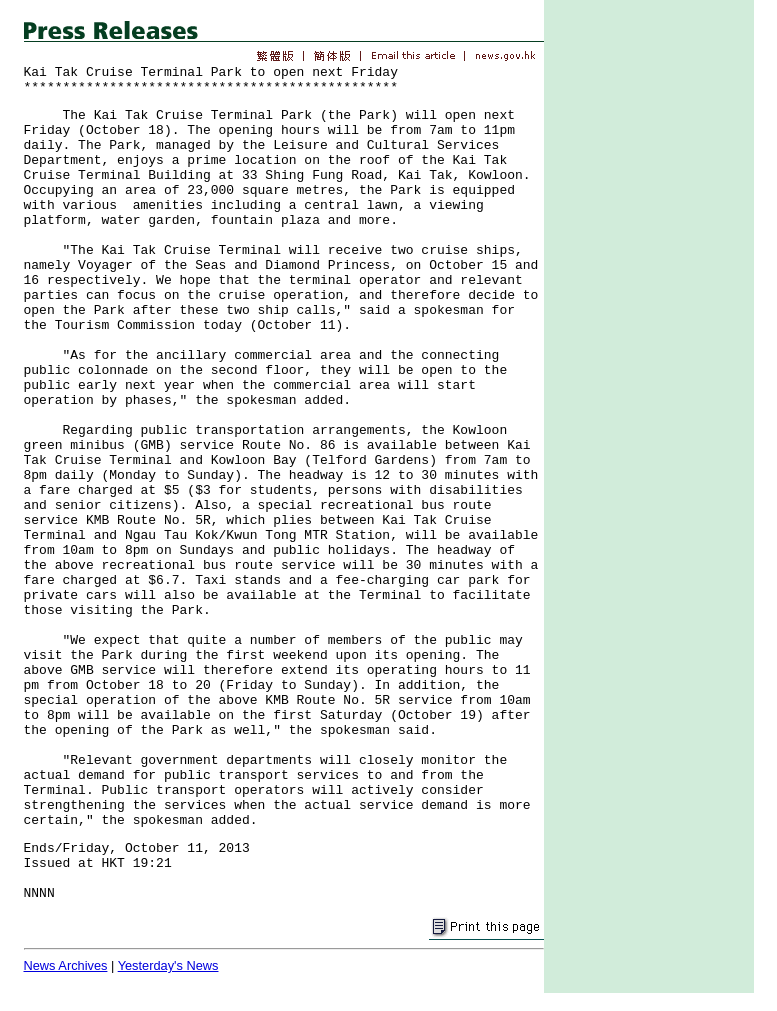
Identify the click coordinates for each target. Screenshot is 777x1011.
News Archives (66, 965)
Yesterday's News (168, 965)
